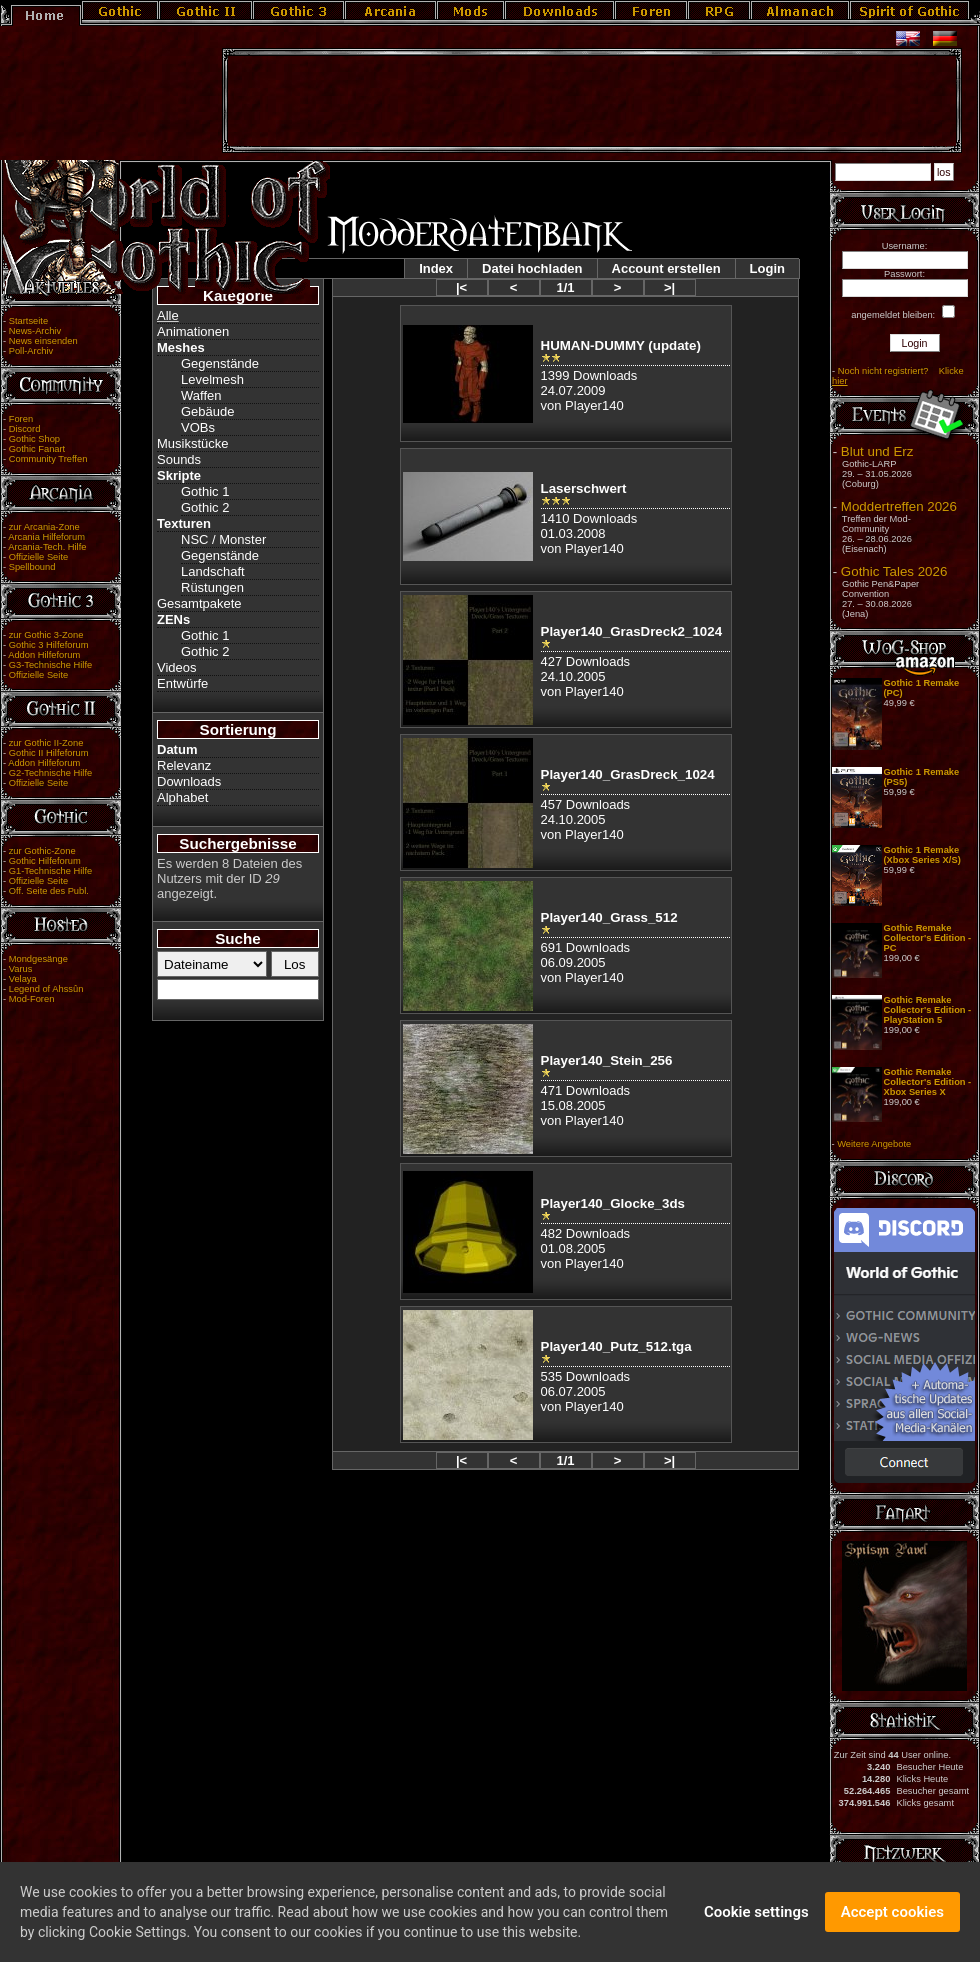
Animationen (193, 331)
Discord (25, 429)
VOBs (198, 427)
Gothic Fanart (37, 449)
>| (669, 287)
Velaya (23, 979)
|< (461, 287)
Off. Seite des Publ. (49, 891)
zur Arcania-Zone (44, 527)
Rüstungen (212, 587)
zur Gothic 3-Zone (46, 635)
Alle (168, 315)
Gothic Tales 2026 (894, 571)
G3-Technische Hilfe (50, 665)
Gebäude (208, 411)
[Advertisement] (592, 101)
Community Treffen (48, 459)
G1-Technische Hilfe (50, 871)
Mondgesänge (38, 959)
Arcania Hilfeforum (46, 537)
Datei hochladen (532, 268)
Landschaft (213, 571)
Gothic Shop (34, 439)
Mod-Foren (32, 999)
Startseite (28, 321)
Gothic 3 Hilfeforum (49, 645)
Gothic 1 (205, 491)
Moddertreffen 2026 (899, 506)
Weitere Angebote (874, 1144)
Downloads (189, 781)
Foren (21, 419)
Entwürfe (182, 683)
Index (436, 268)
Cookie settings (756, 1916)
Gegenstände (220, 363)
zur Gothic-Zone (42, 851)
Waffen (201, 395)
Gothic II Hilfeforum (49, 753)
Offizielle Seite (38, 557)
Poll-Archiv (31, 351)
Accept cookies (892, 1916)
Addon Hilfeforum (44, 655)
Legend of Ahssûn (46, 989)
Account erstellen (666, 268)
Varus (21, 969)
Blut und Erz (877, 451)
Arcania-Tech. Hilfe (47, 547)
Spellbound (32, 567)
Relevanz (184, 765)
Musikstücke (193, 443)
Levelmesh (212, 379)
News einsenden (43, 341)
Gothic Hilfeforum (45, 861)
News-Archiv (35, 331)
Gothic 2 (205, 507)
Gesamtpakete (199, 603)
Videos (177, 667)
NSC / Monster (223, 539)
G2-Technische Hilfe (50, 773)
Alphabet (182, 797)
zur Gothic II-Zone (46, 743)
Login (767, 268)
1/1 (565, 287)
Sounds (179, 459)
